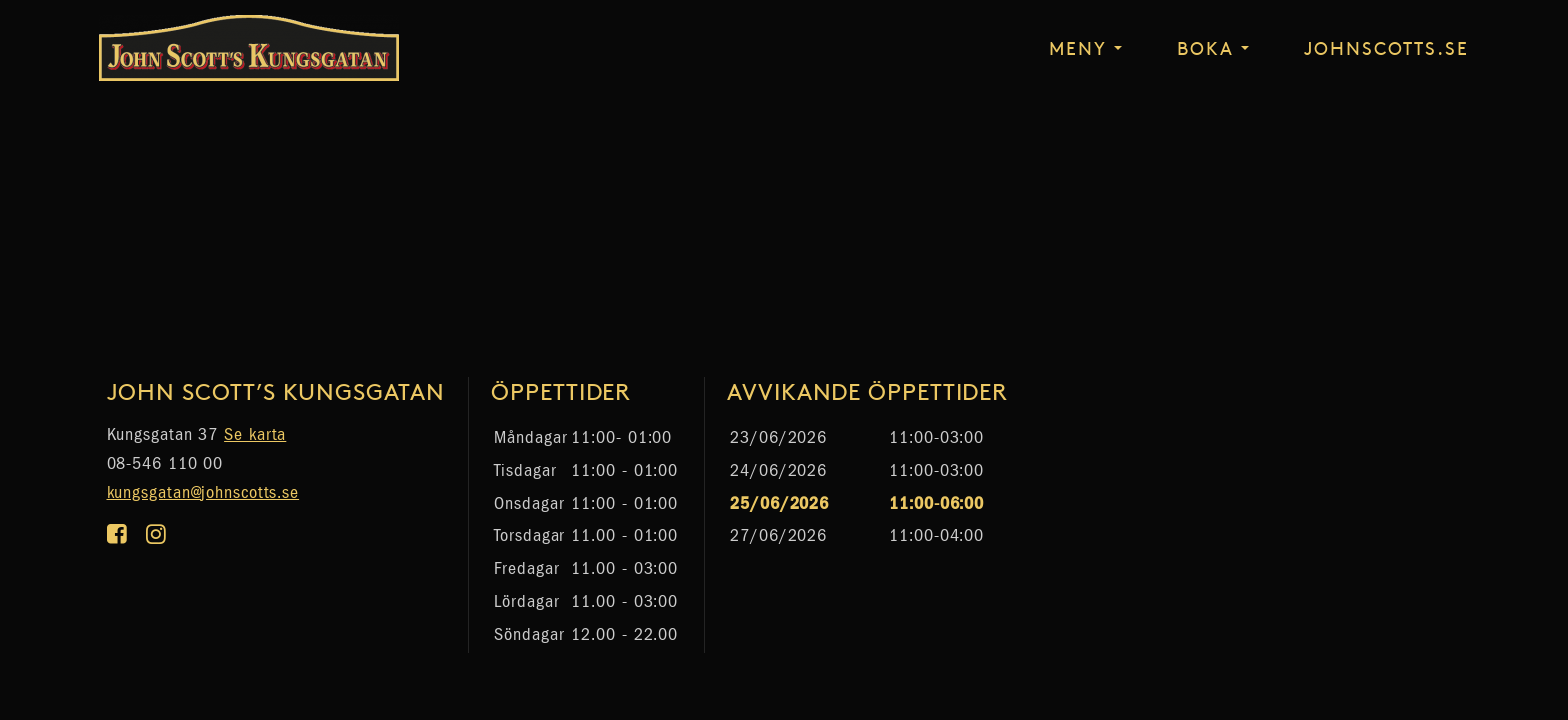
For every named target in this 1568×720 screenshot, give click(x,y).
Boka (1205, 47)
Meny (1078, 47)
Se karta (255, 434)
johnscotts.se (1386, 47)
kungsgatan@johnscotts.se (203, 492)
